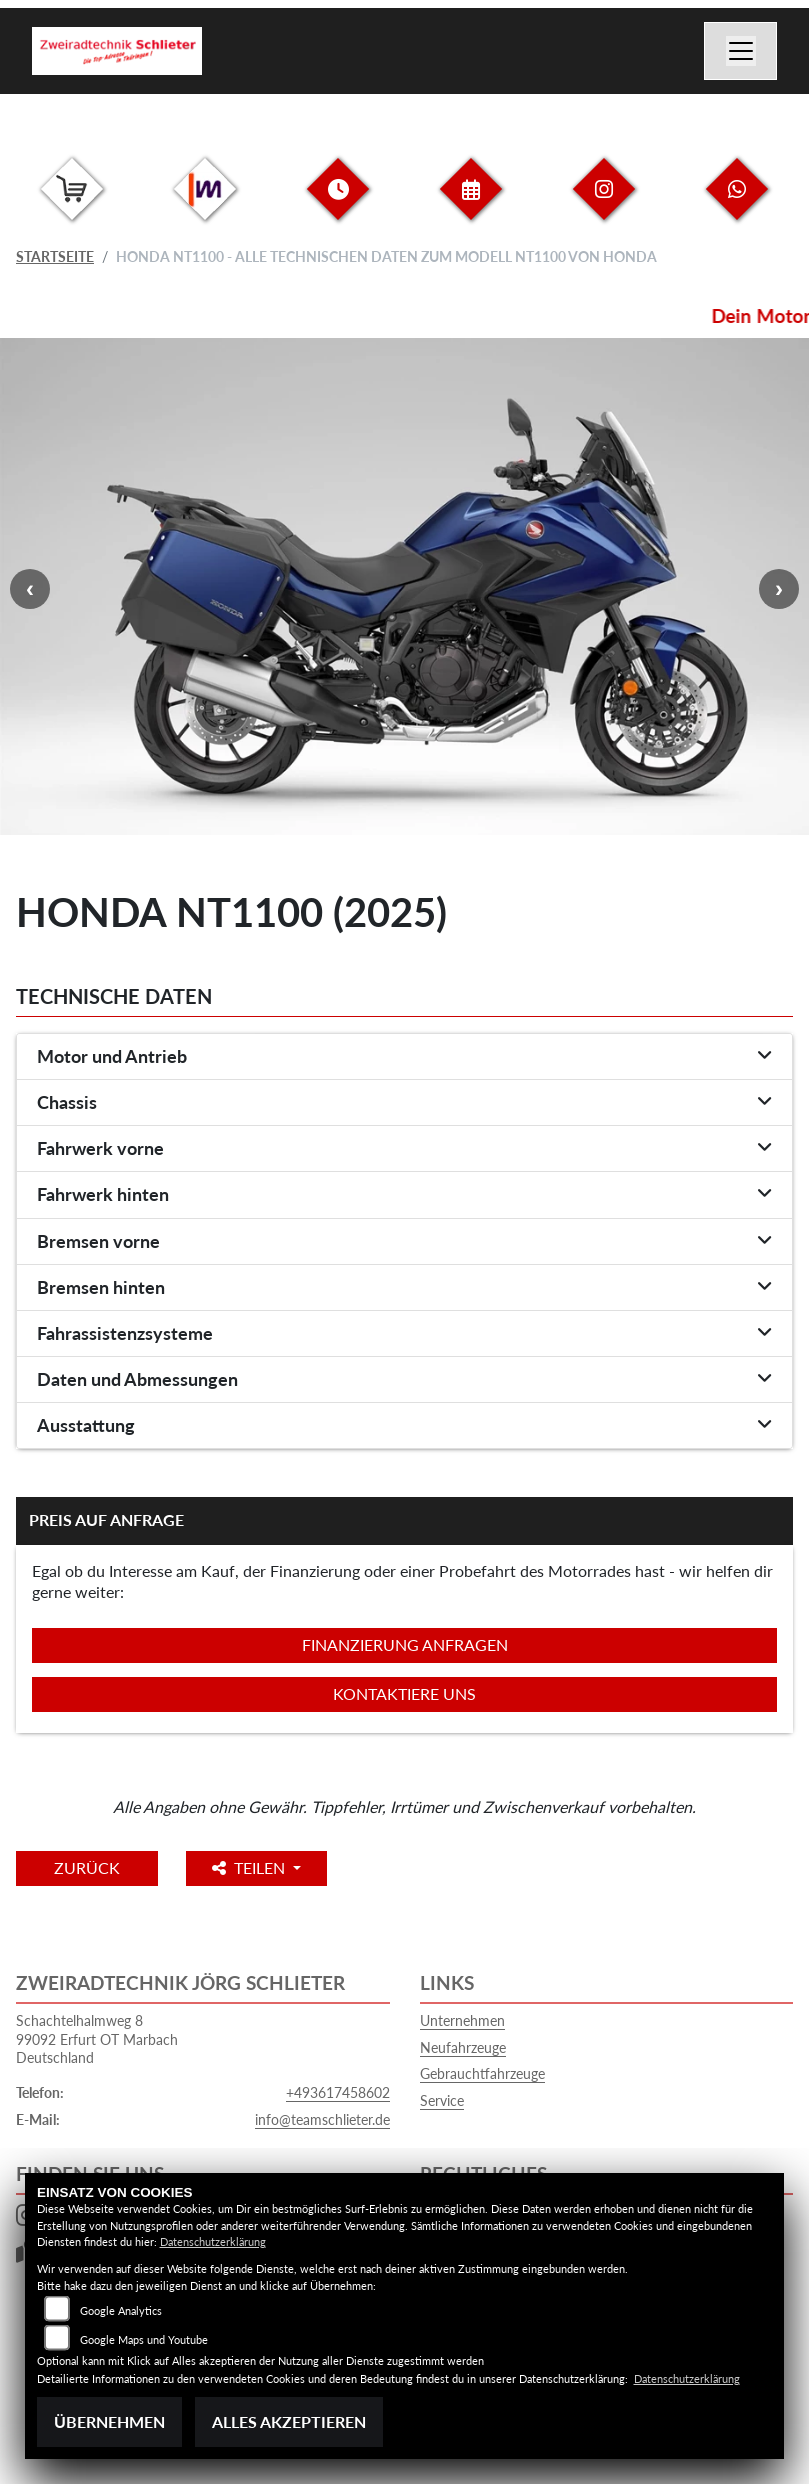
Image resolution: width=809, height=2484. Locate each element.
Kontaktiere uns (404, 1693)
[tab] (404, 1057)
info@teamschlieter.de (322, 2119)
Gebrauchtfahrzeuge (482, 2073)
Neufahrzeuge (463, 2047)
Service (442, 2100)
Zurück (99, 1867)
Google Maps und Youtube (144, 2339)
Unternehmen (462, 2020)
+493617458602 (338, 2092)
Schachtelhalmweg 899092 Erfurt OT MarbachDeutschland (97, 2039)
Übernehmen (109, 2421)
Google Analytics (121, 2310)
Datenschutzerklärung (213, 2241)
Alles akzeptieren (289, 2421)
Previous (30, 589)
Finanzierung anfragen (405, 1644)
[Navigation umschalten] (741, 51)
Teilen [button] (274, 1867)
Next (779, 589)
